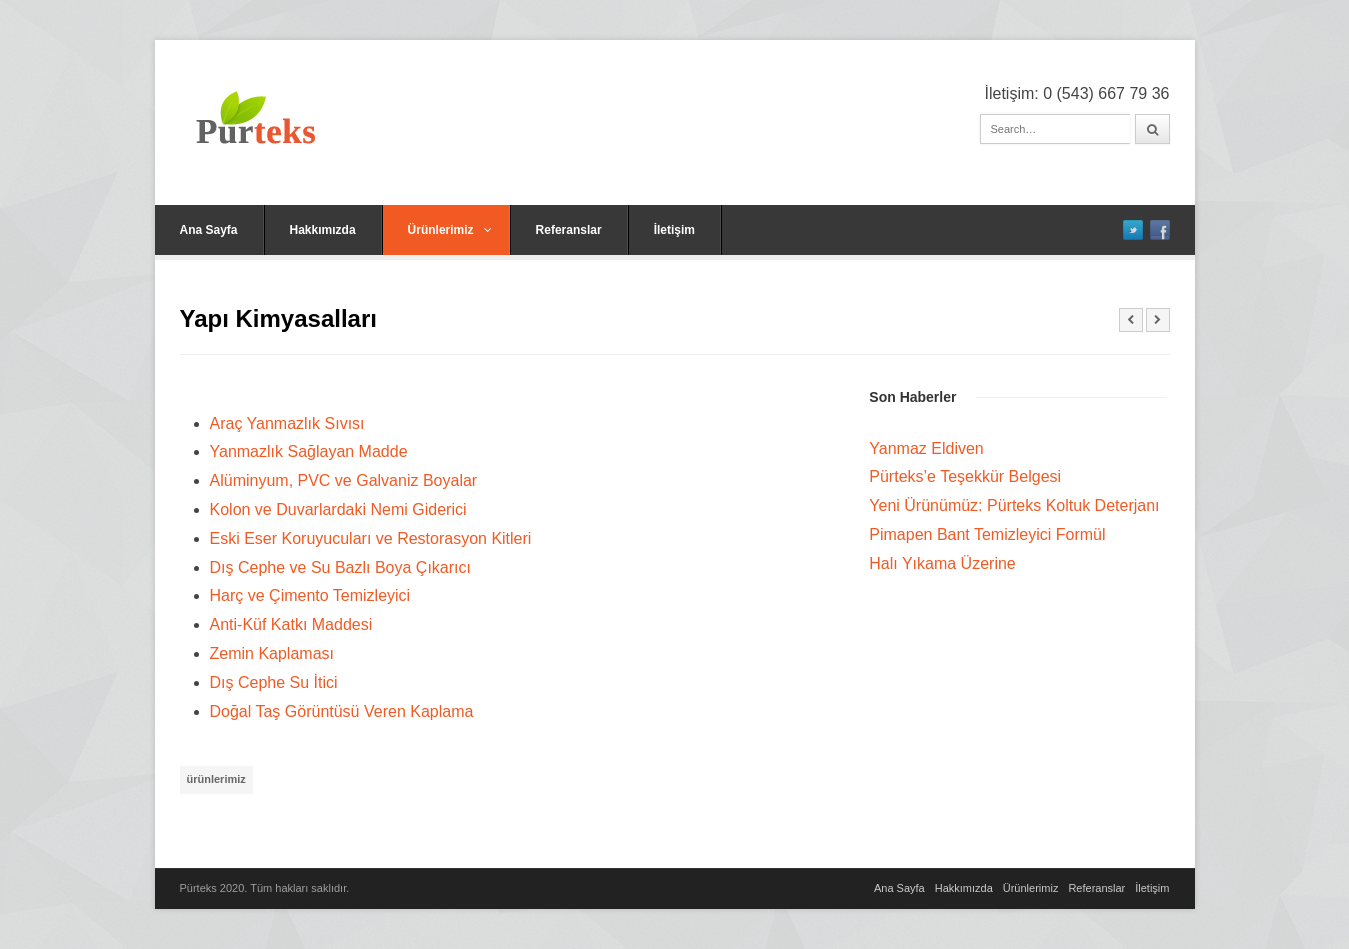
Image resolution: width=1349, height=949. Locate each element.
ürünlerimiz (216, 779)
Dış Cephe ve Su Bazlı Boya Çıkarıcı (340, 567)
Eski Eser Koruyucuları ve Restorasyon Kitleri (371, 538)
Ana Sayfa (209, 230)
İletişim (674, 230)
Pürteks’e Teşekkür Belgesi (965, 476)
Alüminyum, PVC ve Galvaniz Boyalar (344, 480)
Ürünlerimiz (450, 230)
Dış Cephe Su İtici (274, 682)
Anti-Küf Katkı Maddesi (291, 624)
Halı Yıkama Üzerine (942, 563)
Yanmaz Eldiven (926, 448)
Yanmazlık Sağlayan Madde (309, 451)
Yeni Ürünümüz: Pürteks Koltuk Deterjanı (1014, 505)
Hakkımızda (323, 230)
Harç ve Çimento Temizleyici (310, 595)
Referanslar (569, 230)
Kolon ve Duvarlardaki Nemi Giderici (338, 509)
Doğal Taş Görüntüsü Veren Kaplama (342, 711)
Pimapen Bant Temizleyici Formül (987, 534)
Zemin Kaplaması (272, 653)
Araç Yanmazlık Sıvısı (287, 423)
